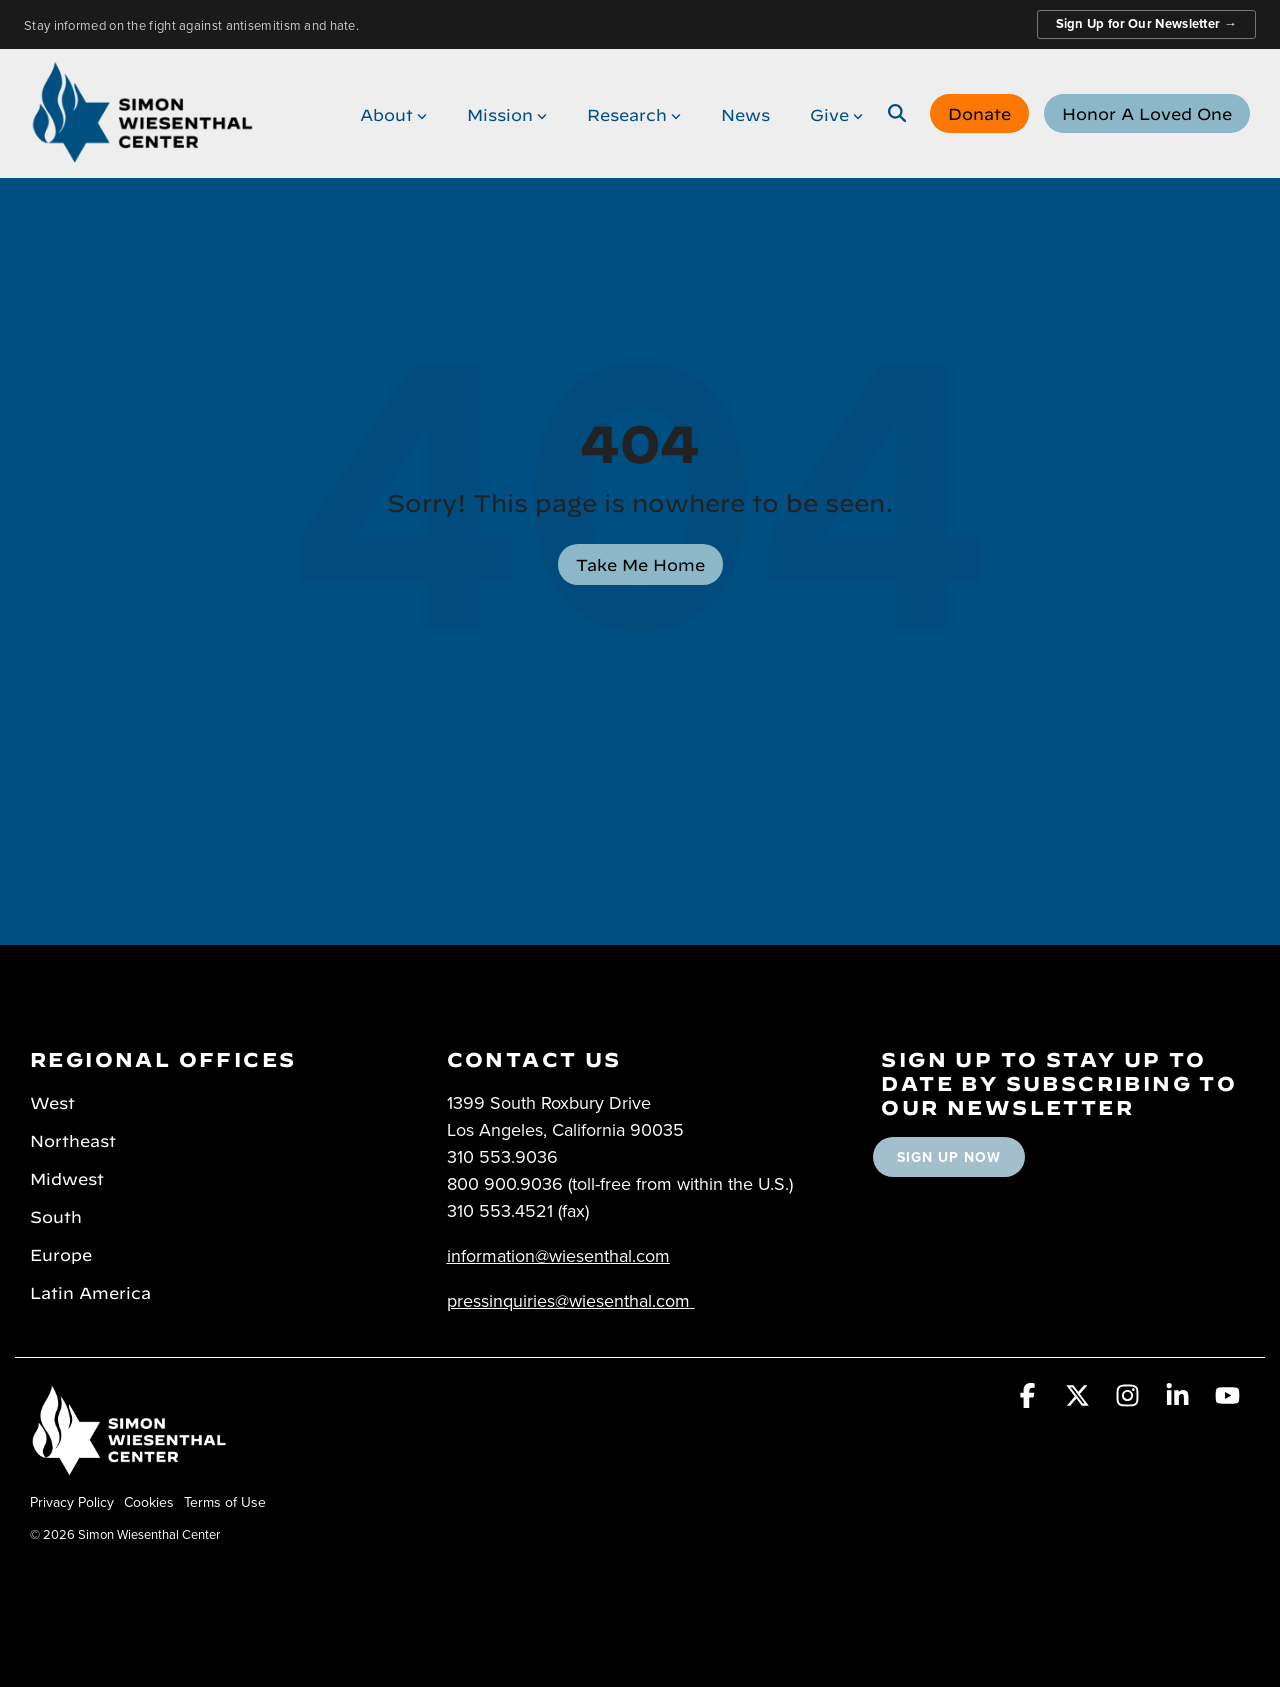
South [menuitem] (56, 1215)
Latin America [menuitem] (90, 1291)
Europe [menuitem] (61, 1253)
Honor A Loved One (1147, 112)
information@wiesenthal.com (558, 1255)
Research (634, 113)
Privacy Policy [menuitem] (72, 1502)
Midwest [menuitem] (67, 1177)
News (745, 113)
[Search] (897, 113)
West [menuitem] (52, 1101)
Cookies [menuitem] (149, 1502)
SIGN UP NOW (949, 1157)
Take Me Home (640, 563)
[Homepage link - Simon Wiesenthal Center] (130, 1468)
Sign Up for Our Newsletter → (1146, 23)
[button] (1030, 1399)
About (393, 113)
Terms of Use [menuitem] (225, 1502)
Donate (979, 112)
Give (836, 113)
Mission (507, 113)
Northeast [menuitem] (73, 1139)
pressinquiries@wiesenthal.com (568, 1300)
